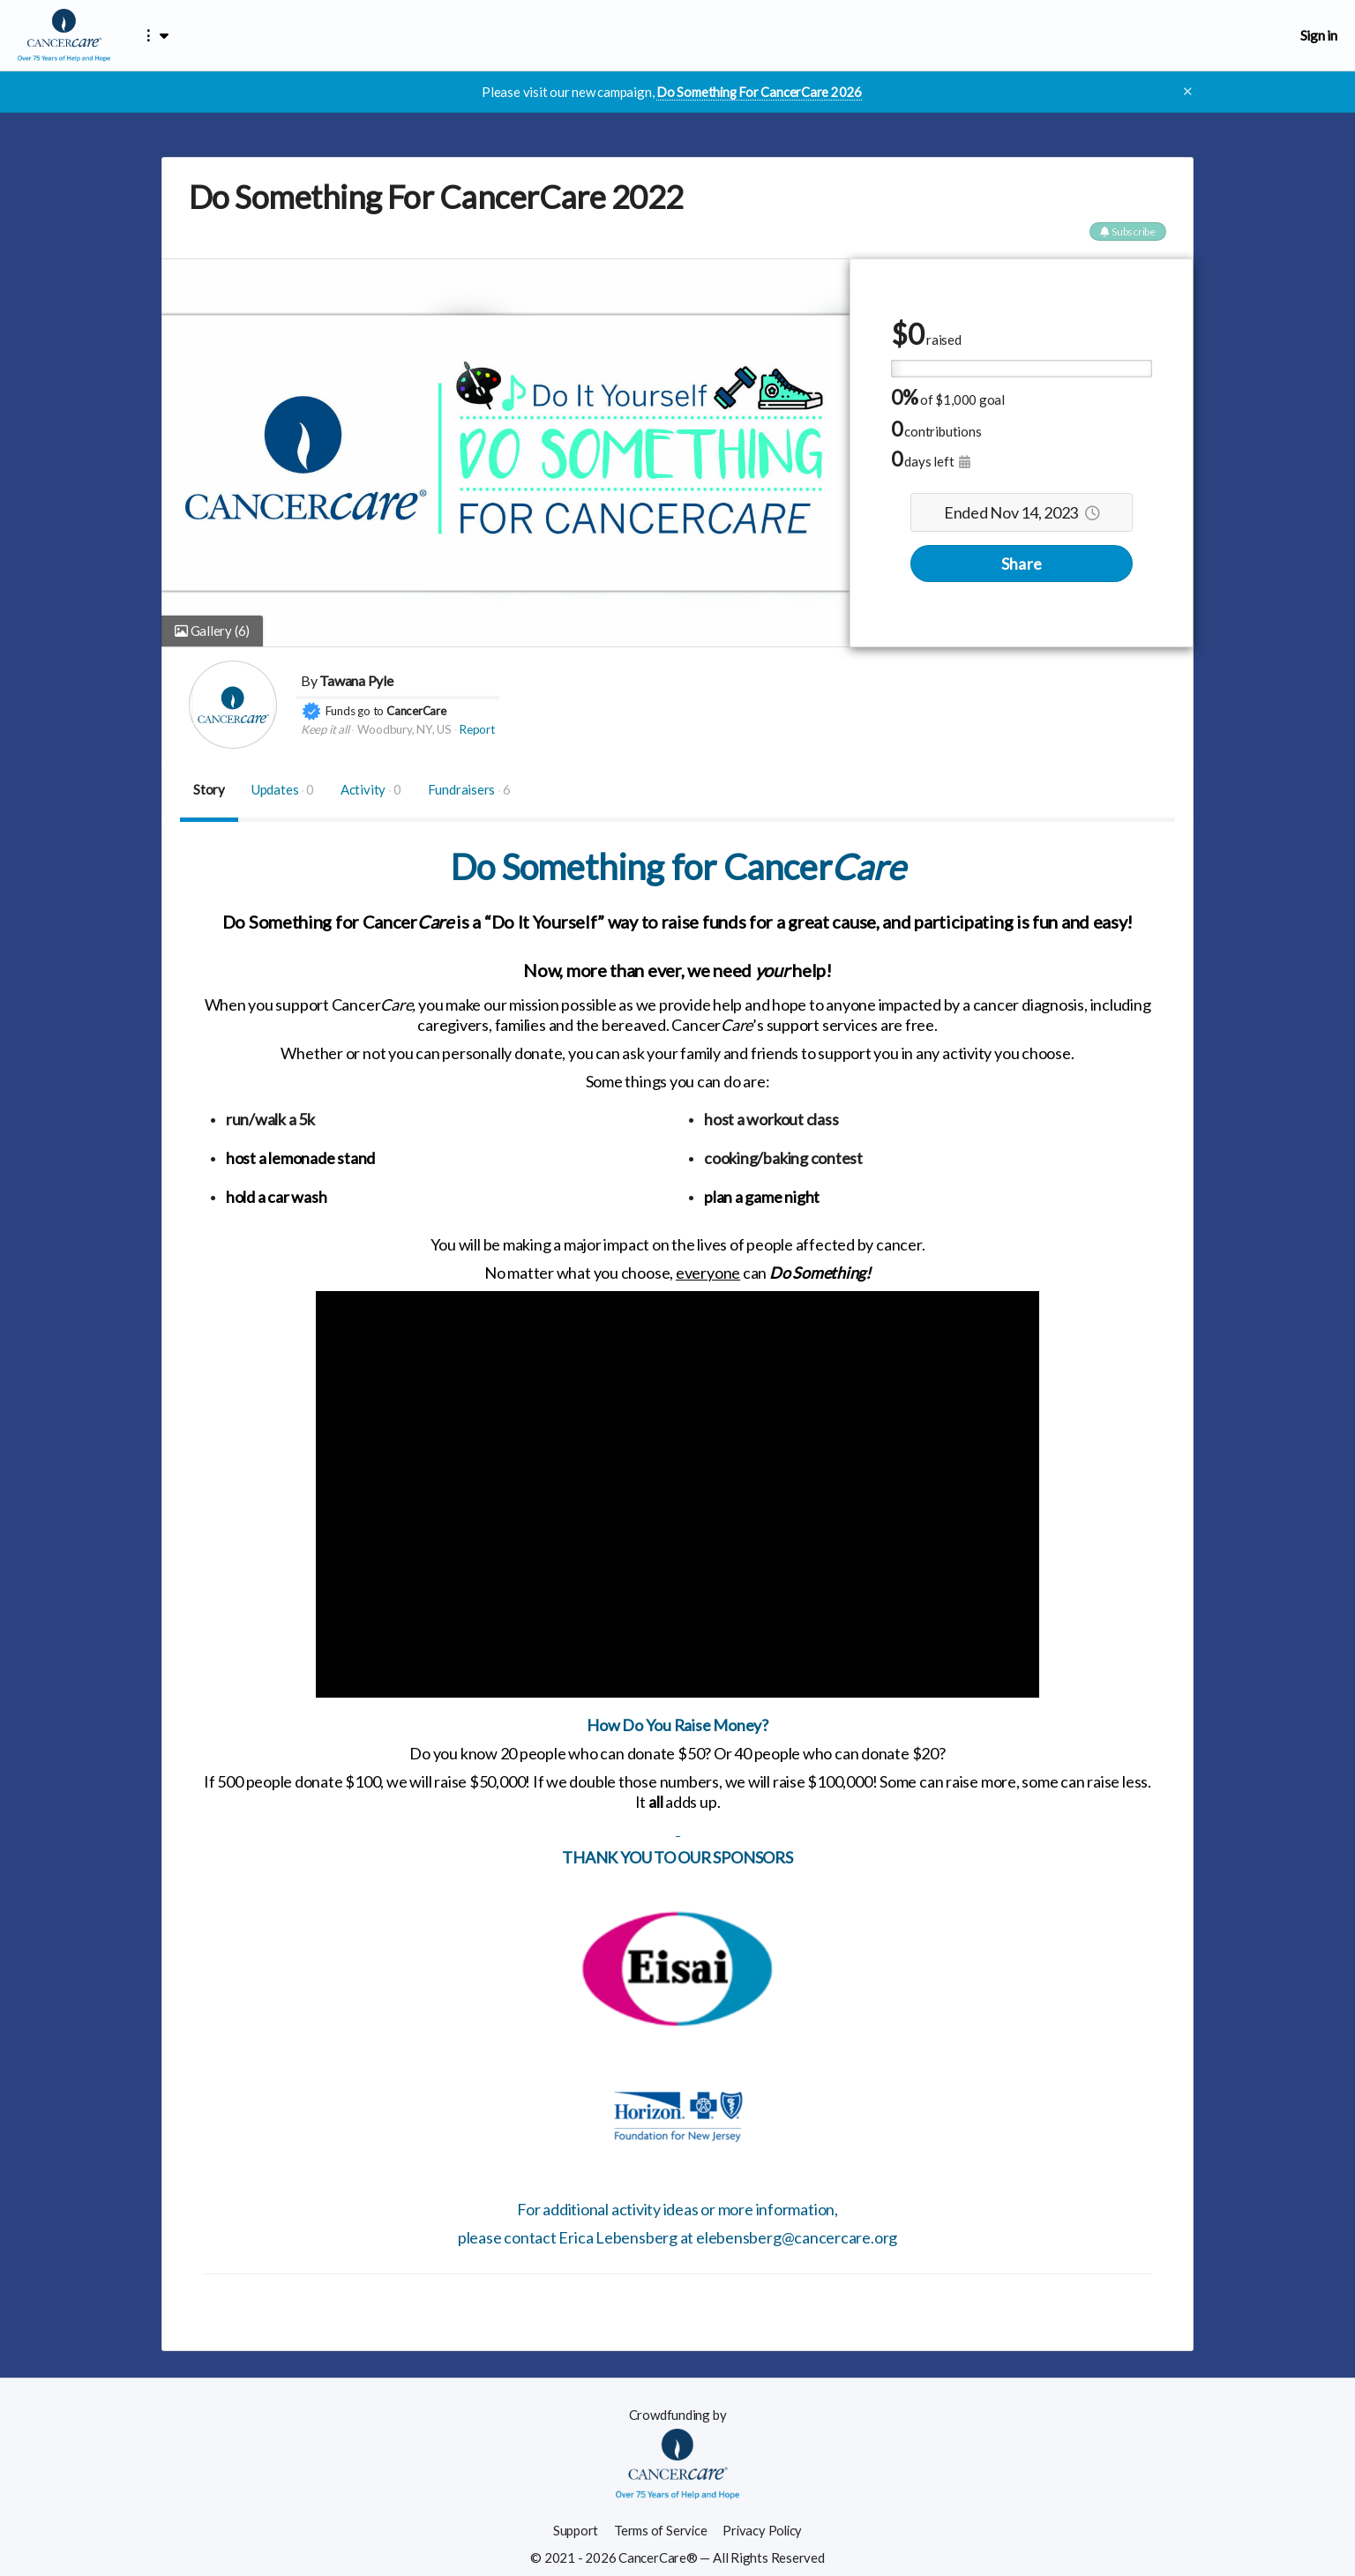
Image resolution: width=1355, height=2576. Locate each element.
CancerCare (416, 710)
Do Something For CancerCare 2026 (759, 92)
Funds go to (355, 710)
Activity (371, 788)
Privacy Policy (763, 2530)
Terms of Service (659, 2530)
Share (1021, 562)
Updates (282, 788)
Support (573, 2530)
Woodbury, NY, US (404, 729)
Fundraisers (469, 788)
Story (209, 788)
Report (477, 729)
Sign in (1318, 34)
